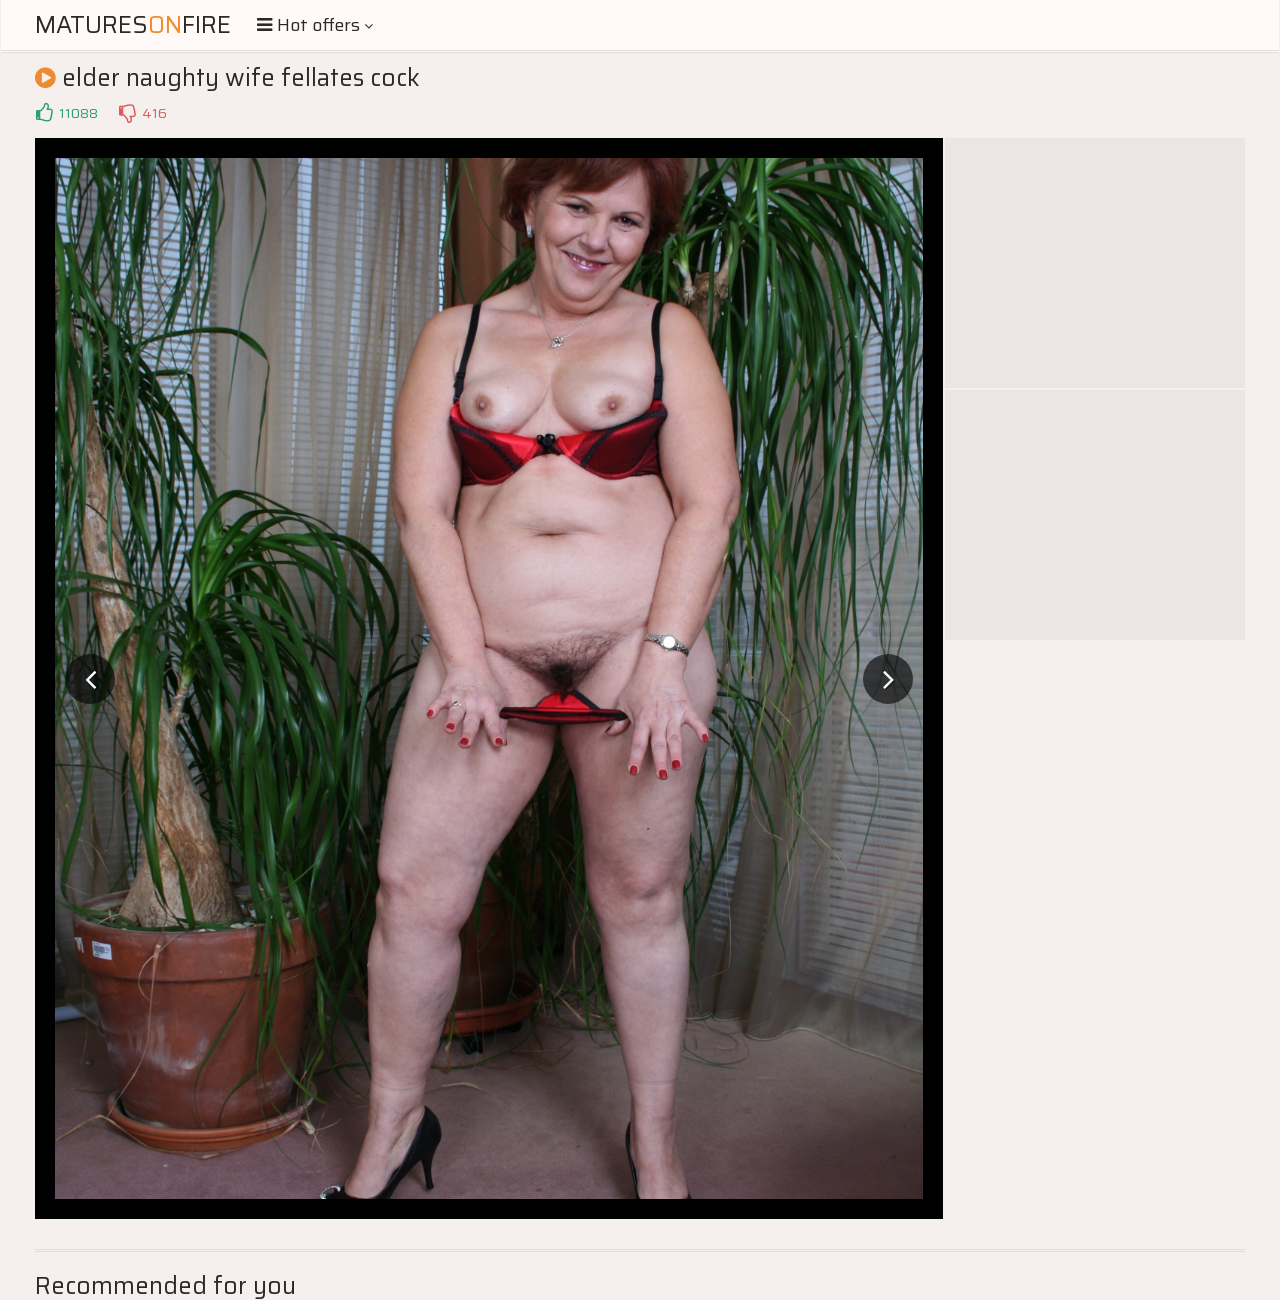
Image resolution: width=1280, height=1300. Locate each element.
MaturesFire (133, 25)
